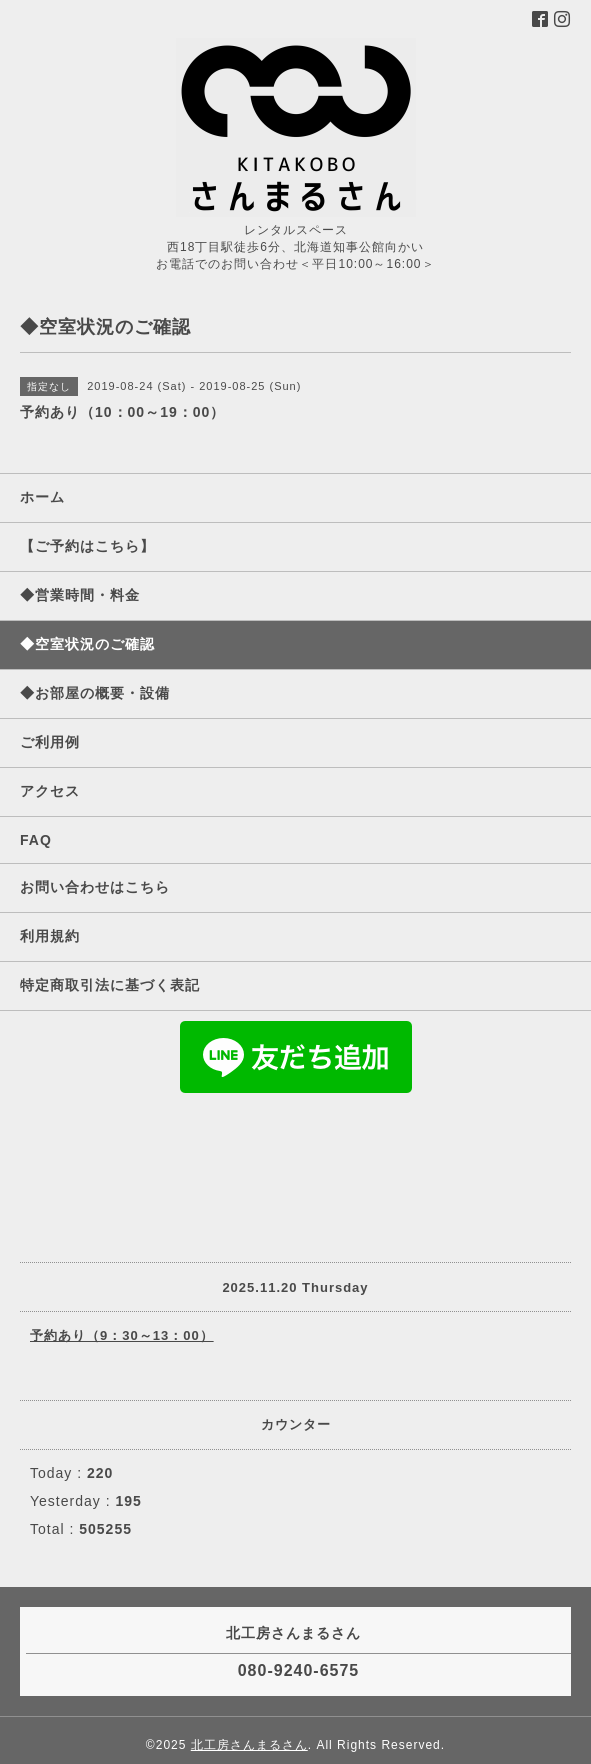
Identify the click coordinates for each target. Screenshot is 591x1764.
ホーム (42, 497)
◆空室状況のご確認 (87, 644)
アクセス (50, 791)
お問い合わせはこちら (95, 887)
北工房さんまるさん (249, 1745)
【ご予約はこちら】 (87, 546)
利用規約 (50, 936)
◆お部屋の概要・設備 (95, 693)
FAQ (36, 840)
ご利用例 (50, 742)
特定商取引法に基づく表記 (110, 985)
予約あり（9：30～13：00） (122, 1335)
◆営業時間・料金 (80, 595)
